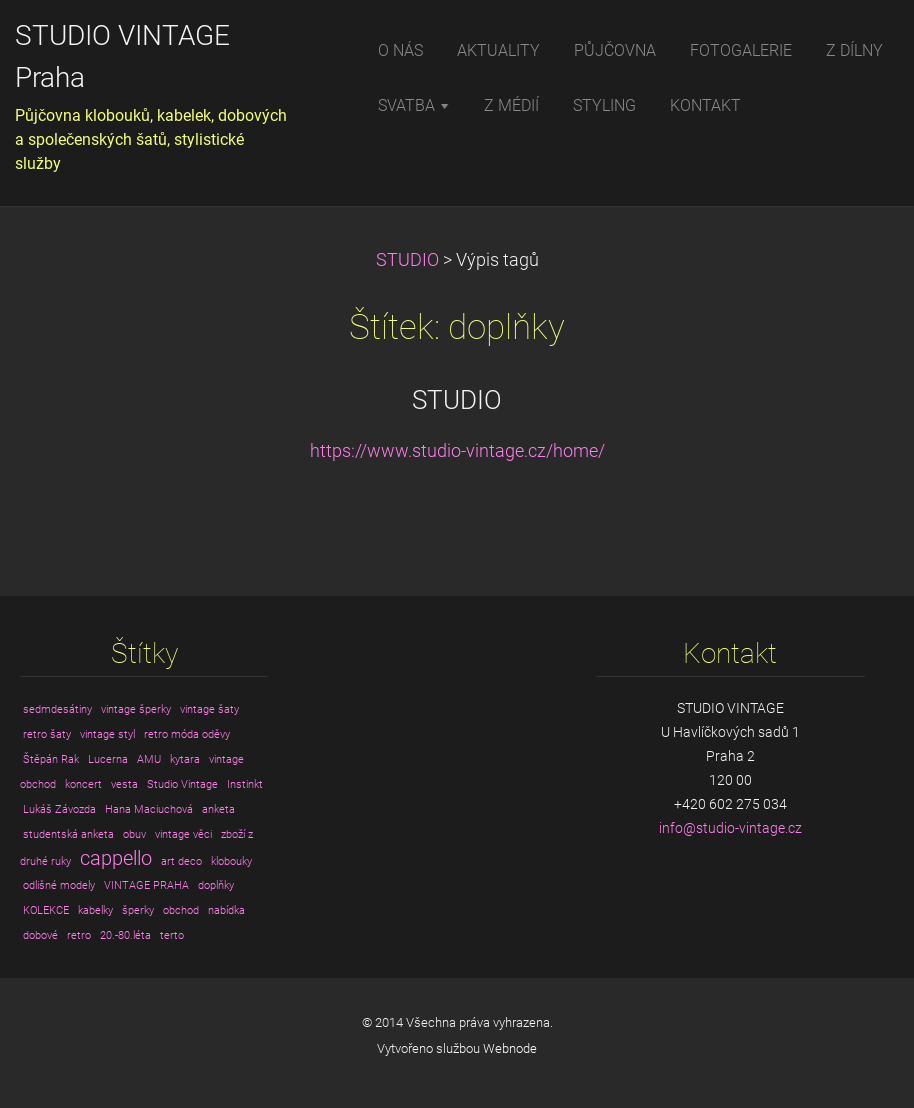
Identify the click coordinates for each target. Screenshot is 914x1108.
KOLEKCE (46, 910)
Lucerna (108, 759)
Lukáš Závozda (59, 809)
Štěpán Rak (51, 759)
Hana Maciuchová (149, 809)
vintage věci (183, 834)
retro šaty (47, 734)
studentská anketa (68, 834)
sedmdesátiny (57, 709)
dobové (40, 935)
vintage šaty (209, 709)
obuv (134, 834)
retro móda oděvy (187, 734)
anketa (218, 809)
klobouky (231, 861)
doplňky (216, 885)
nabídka (226, 910)
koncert (83, 784)
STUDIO (407, 260)
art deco (181, 861)
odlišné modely (59, 885)
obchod (181, 910)
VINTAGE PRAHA (146, 885)
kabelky (95, 910)
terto (172, 935)
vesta (124, 784)
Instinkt (245, 784)
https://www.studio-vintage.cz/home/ (457, 451)
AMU (149, 759)
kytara (185, 759)
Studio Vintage (182, 784)
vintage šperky (136, 709)
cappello (116, 858)
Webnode (510, 1048)
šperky (138, 910)
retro (79, 935)
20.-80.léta (125, 935)
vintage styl (107, 734)
